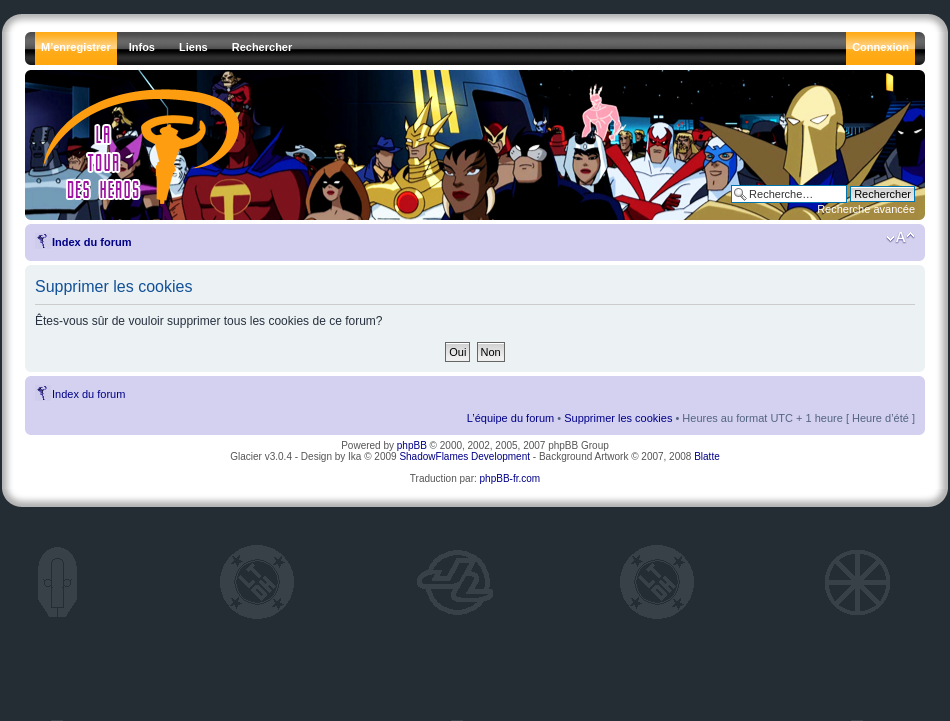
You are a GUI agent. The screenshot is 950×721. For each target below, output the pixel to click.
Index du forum (91, 242)
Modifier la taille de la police (900, 238)
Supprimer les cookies (618, 418)
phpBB (412, 445)
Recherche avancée (866, 209)
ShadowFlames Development (464, 456)
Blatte (707, 456)
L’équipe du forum (510, 418)
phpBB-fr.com (510, 478)
